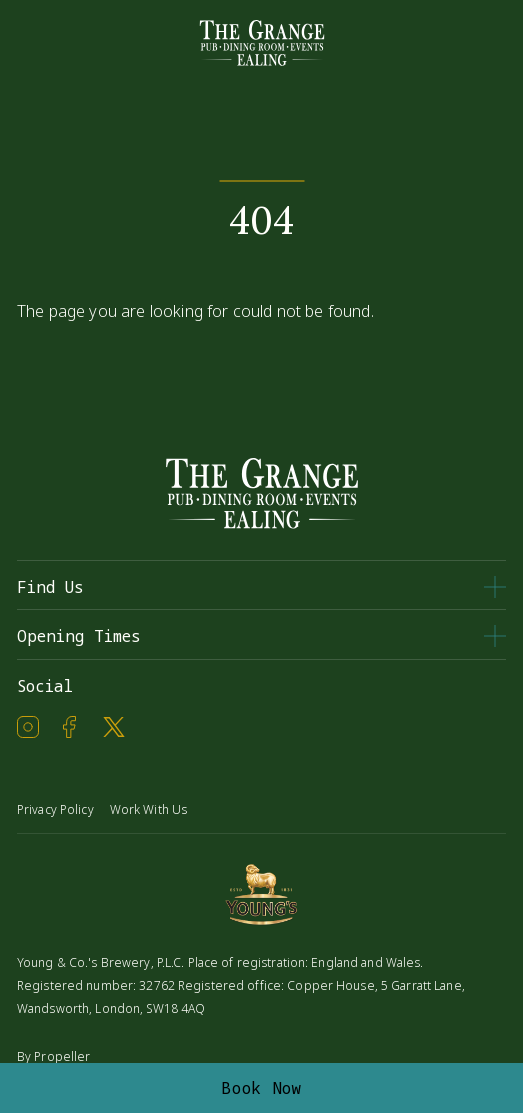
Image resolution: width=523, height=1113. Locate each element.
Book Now (261, 1088)
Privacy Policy (55, 809)
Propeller (62, 1056)
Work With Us (148, 809)
